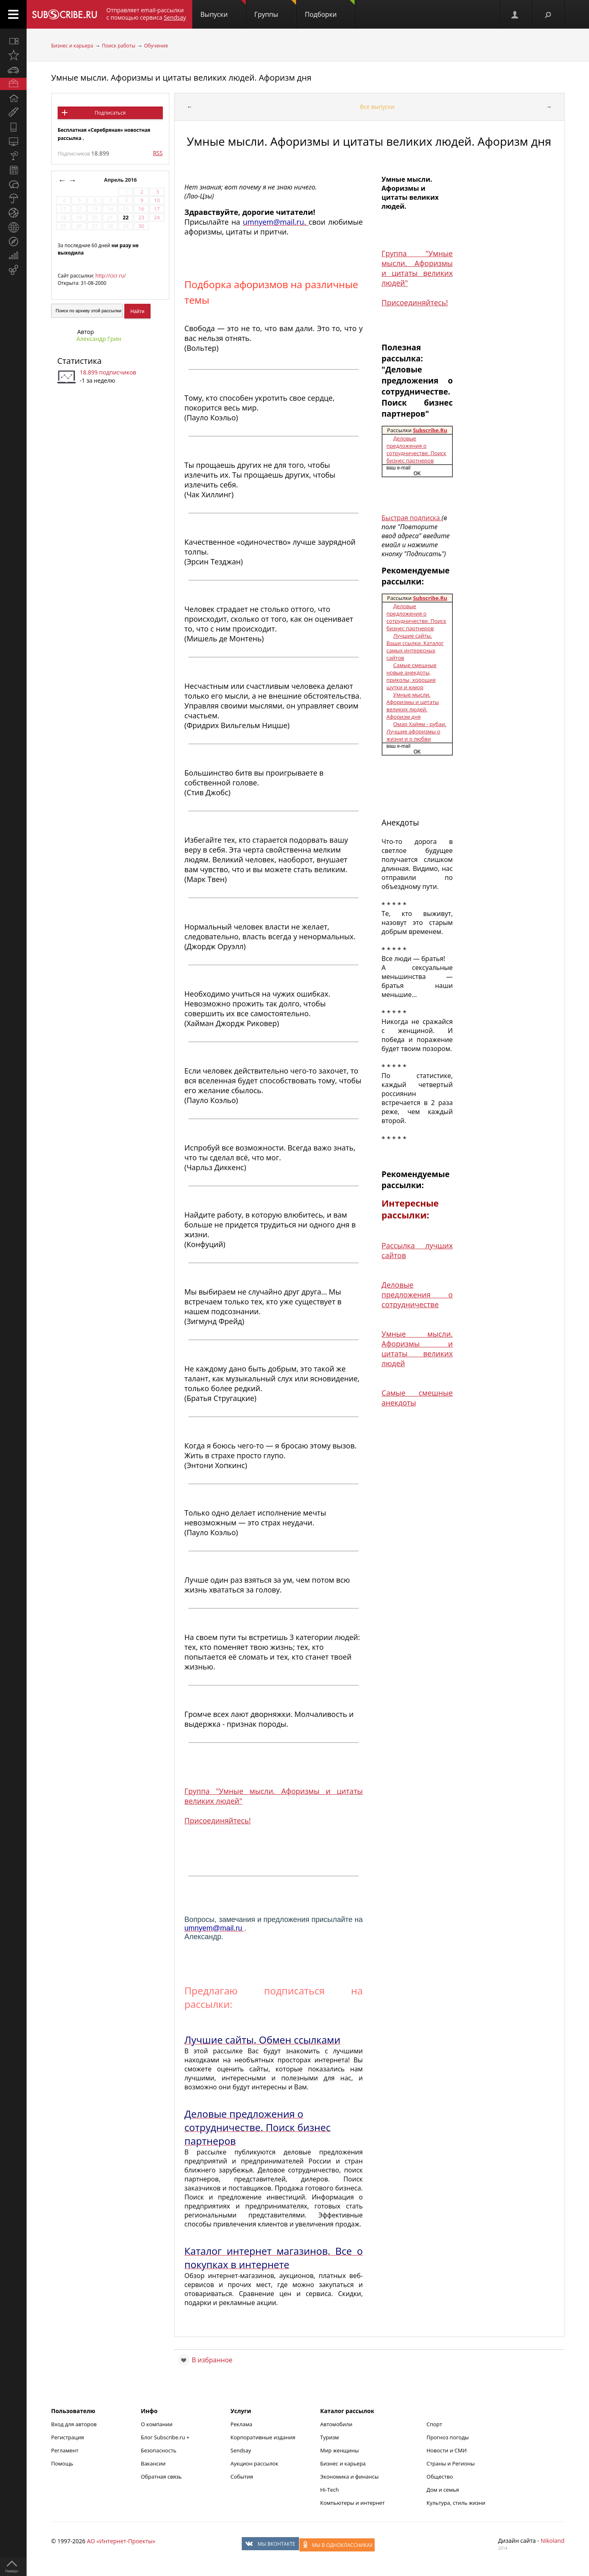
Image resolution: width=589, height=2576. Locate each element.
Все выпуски (377, 107)
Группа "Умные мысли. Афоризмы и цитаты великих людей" (417, 268)
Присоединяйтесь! (217, 1820)
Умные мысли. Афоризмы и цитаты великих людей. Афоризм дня (181, 77)
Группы (275, 9)
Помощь (62, 2463)
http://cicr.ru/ (110, 275)
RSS (158, 153)
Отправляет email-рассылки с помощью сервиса (146, 13)
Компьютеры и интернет (352, 2502)
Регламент (65, 2450)
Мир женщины (339, 2450)
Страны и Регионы (451, 2463)
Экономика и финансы (349, 2476)
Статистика (79, 360)
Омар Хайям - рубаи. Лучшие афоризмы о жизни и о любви (416, 731)
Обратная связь (161, 2476)
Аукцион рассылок (255, 2463)
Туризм (329, 2437)
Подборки (330, 9)
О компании (157, 2424)
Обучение (156, 45)
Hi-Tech (329, 2489)
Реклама (241, 2424)
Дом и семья (443, 2489)
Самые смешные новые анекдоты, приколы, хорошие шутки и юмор (411, 676)
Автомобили (336, 2424)
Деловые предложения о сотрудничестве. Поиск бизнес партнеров (416, 449)
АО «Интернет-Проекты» (121, 2541)
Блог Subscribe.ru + (166, 2437)
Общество (440, 2476)
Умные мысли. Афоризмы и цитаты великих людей (417, 1348)
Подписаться (110, 112)
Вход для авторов (74, 2424)
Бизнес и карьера (72, 45)
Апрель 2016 (121, 179)
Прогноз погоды (448, 2437)
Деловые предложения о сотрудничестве (417, 1294)
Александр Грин (98, 339)
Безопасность (158, 2450)
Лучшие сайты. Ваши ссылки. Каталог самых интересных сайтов (415, 646)
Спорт (434, 2424)
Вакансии (153, 2463)
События (242, 2476)
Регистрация (67, 2437)
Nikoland (552, 2540)
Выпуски (223, 9)
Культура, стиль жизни (456, 2502)
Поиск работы (118, 45)
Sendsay (241, 2450)
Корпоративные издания (263, 2437)
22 (125, 217)
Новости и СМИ (447, 2450)
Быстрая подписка (412, 517)
